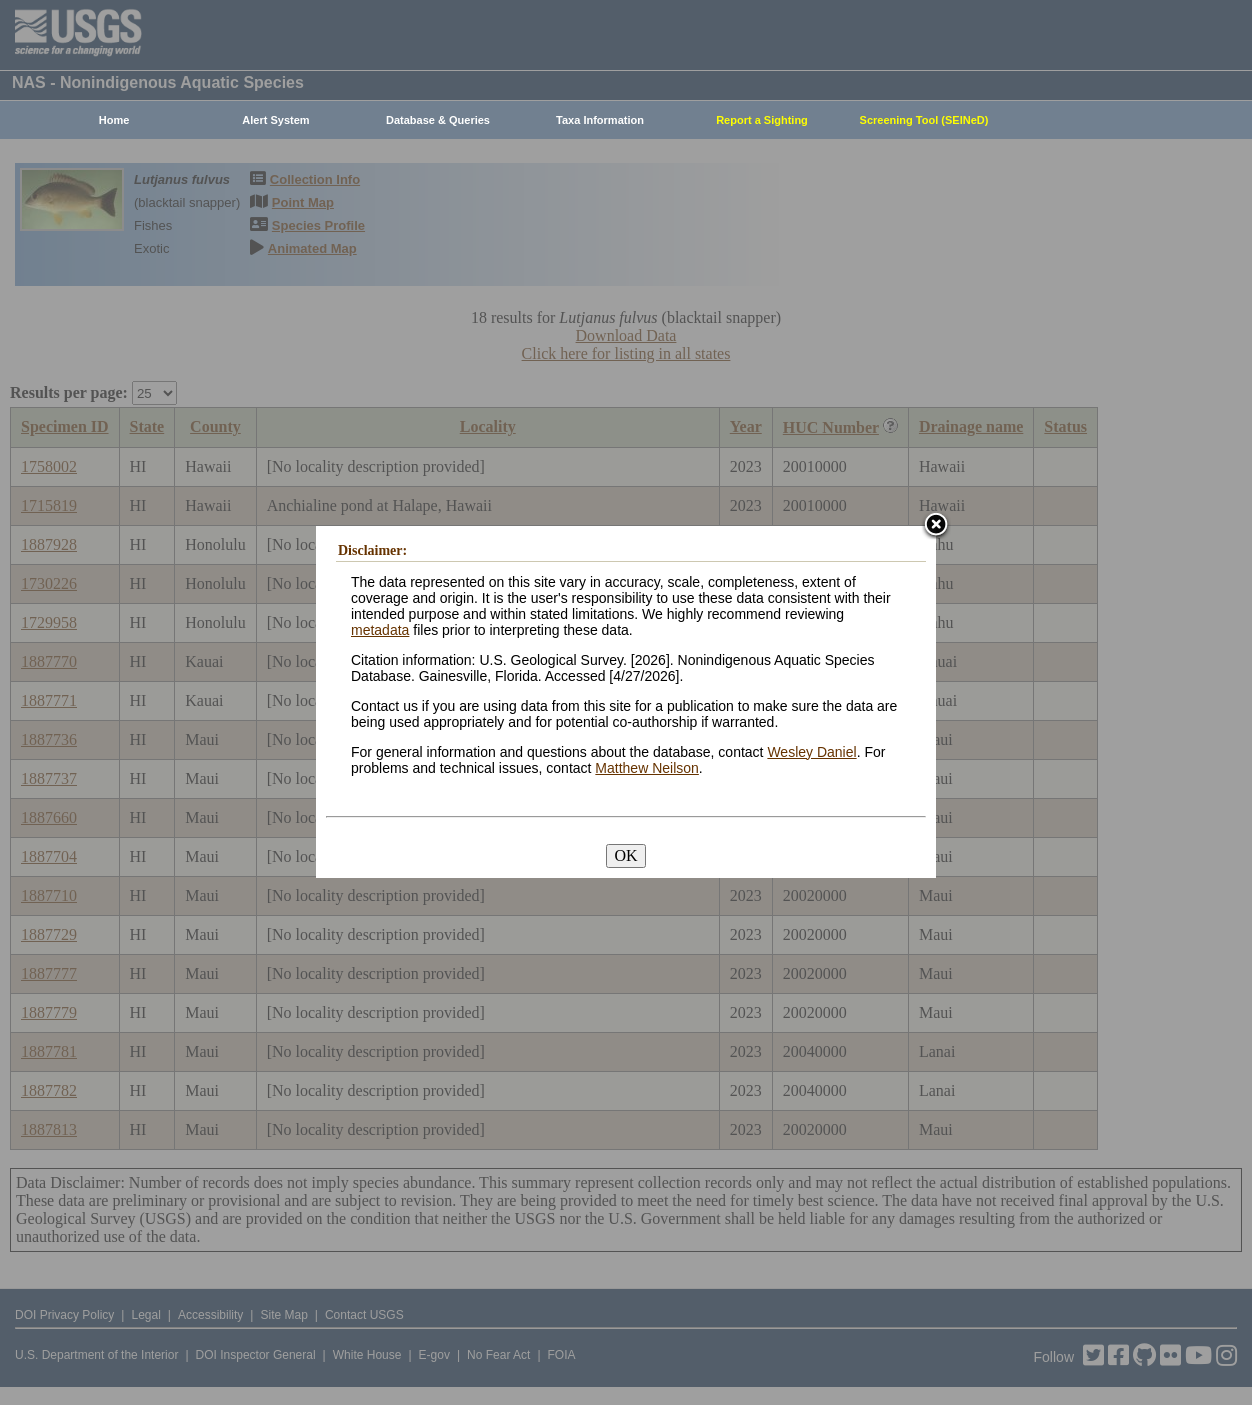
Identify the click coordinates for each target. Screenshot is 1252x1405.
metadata (380, 630)
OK (625, 855)
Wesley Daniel (811, 752)
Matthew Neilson (647, 768)
